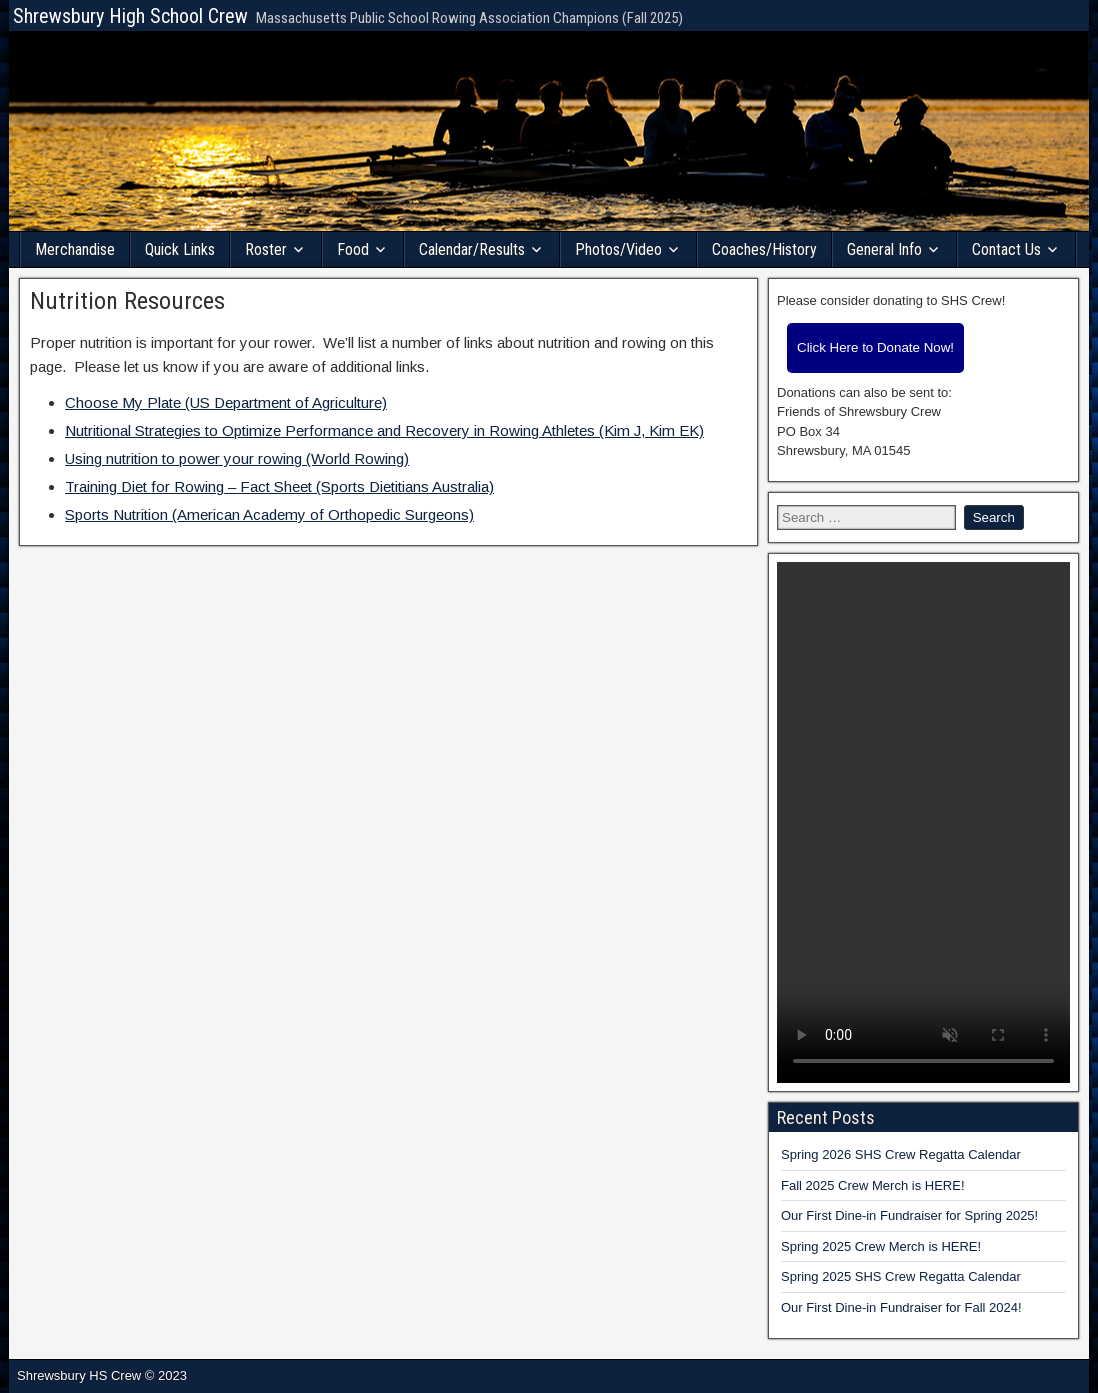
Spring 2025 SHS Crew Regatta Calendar (901, 1276)
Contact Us (1006, 249)
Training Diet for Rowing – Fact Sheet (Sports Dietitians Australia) (279, 486)
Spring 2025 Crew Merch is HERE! (881, 1246)
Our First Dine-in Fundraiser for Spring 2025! (909, 1215)
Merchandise (75, 249)
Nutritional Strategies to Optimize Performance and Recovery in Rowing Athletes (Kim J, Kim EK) (384, 430)
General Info (884, 249)
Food (353, 249)
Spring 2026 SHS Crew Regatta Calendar (901, 1154)
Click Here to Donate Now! (875, 347)
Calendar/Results (472, 249)
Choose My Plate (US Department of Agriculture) (226, 402)
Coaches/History (764, 249)
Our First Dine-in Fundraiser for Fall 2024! (901, 1307)
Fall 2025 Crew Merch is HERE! (873, 1185)
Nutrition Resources (127, 301)
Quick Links (180, 249)
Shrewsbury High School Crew (130, 16)
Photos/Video (618, 249)
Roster (266, 249)
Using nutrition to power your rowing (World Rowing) (237, 458)
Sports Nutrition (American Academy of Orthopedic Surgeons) (269, 514)
